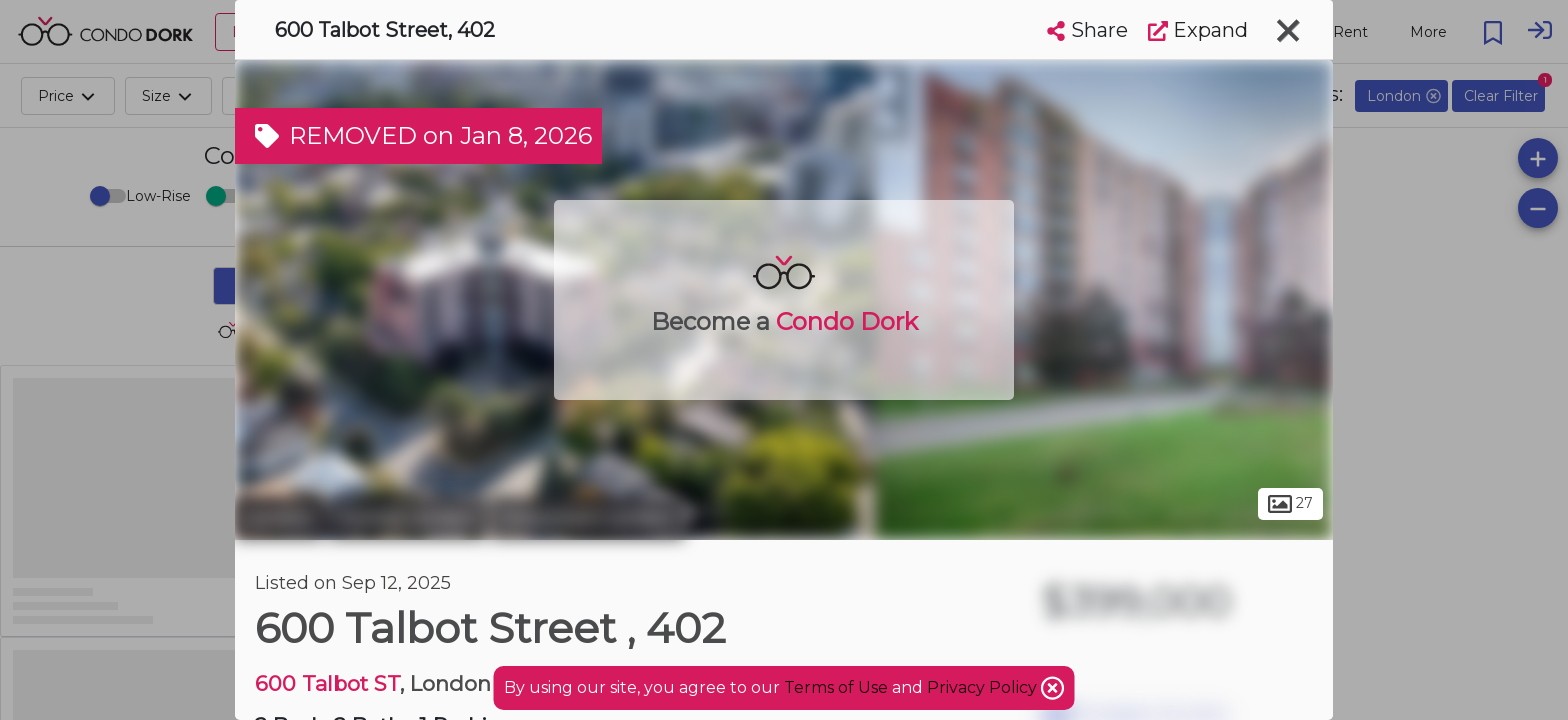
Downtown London (587, 518)
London (279, 518)
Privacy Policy (984, 687)
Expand (1198, 30)
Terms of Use (836, 687)
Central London (407, 518)
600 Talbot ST (327, 683)
